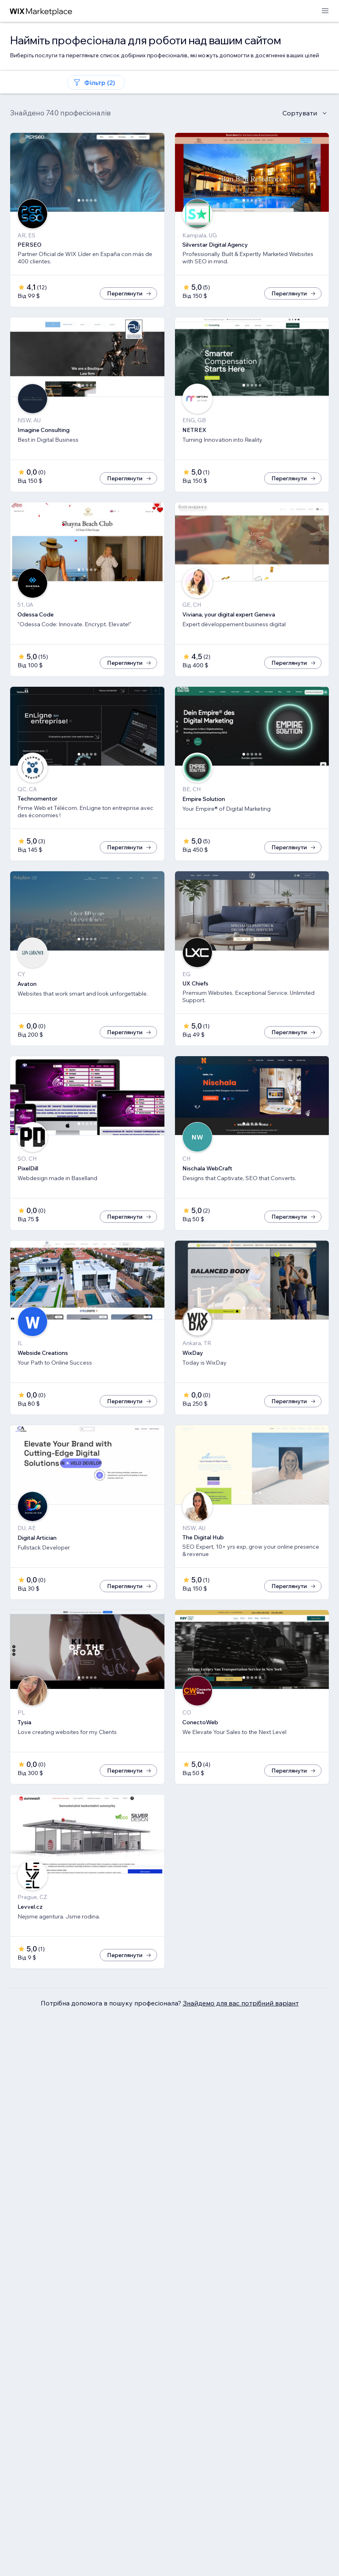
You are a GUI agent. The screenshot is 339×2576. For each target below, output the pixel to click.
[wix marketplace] (41, 11)
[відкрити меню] (325, 11)
